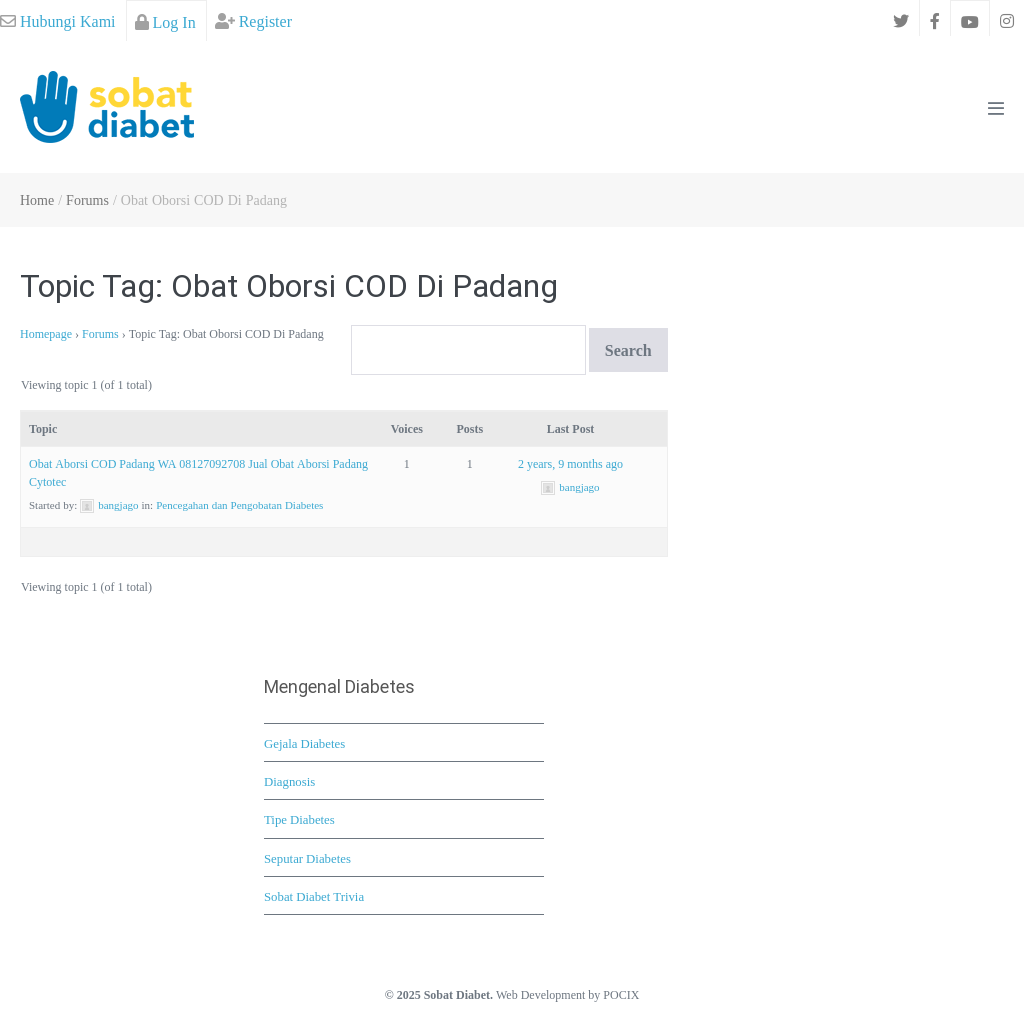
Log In (165, 22)
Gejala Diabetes (304, 743)
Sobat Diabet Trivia (314, 896)
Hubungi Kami (58, 21)
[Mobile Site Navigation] (996, 108)
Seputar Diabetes (307, 858)
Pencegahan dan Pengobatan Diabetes (239, 504)
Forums (100, 333)
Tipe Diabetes (299, 819)
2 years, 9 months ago (570, 463)
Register (253, 21)
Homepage (46, 333)
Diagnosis (289, 781)
